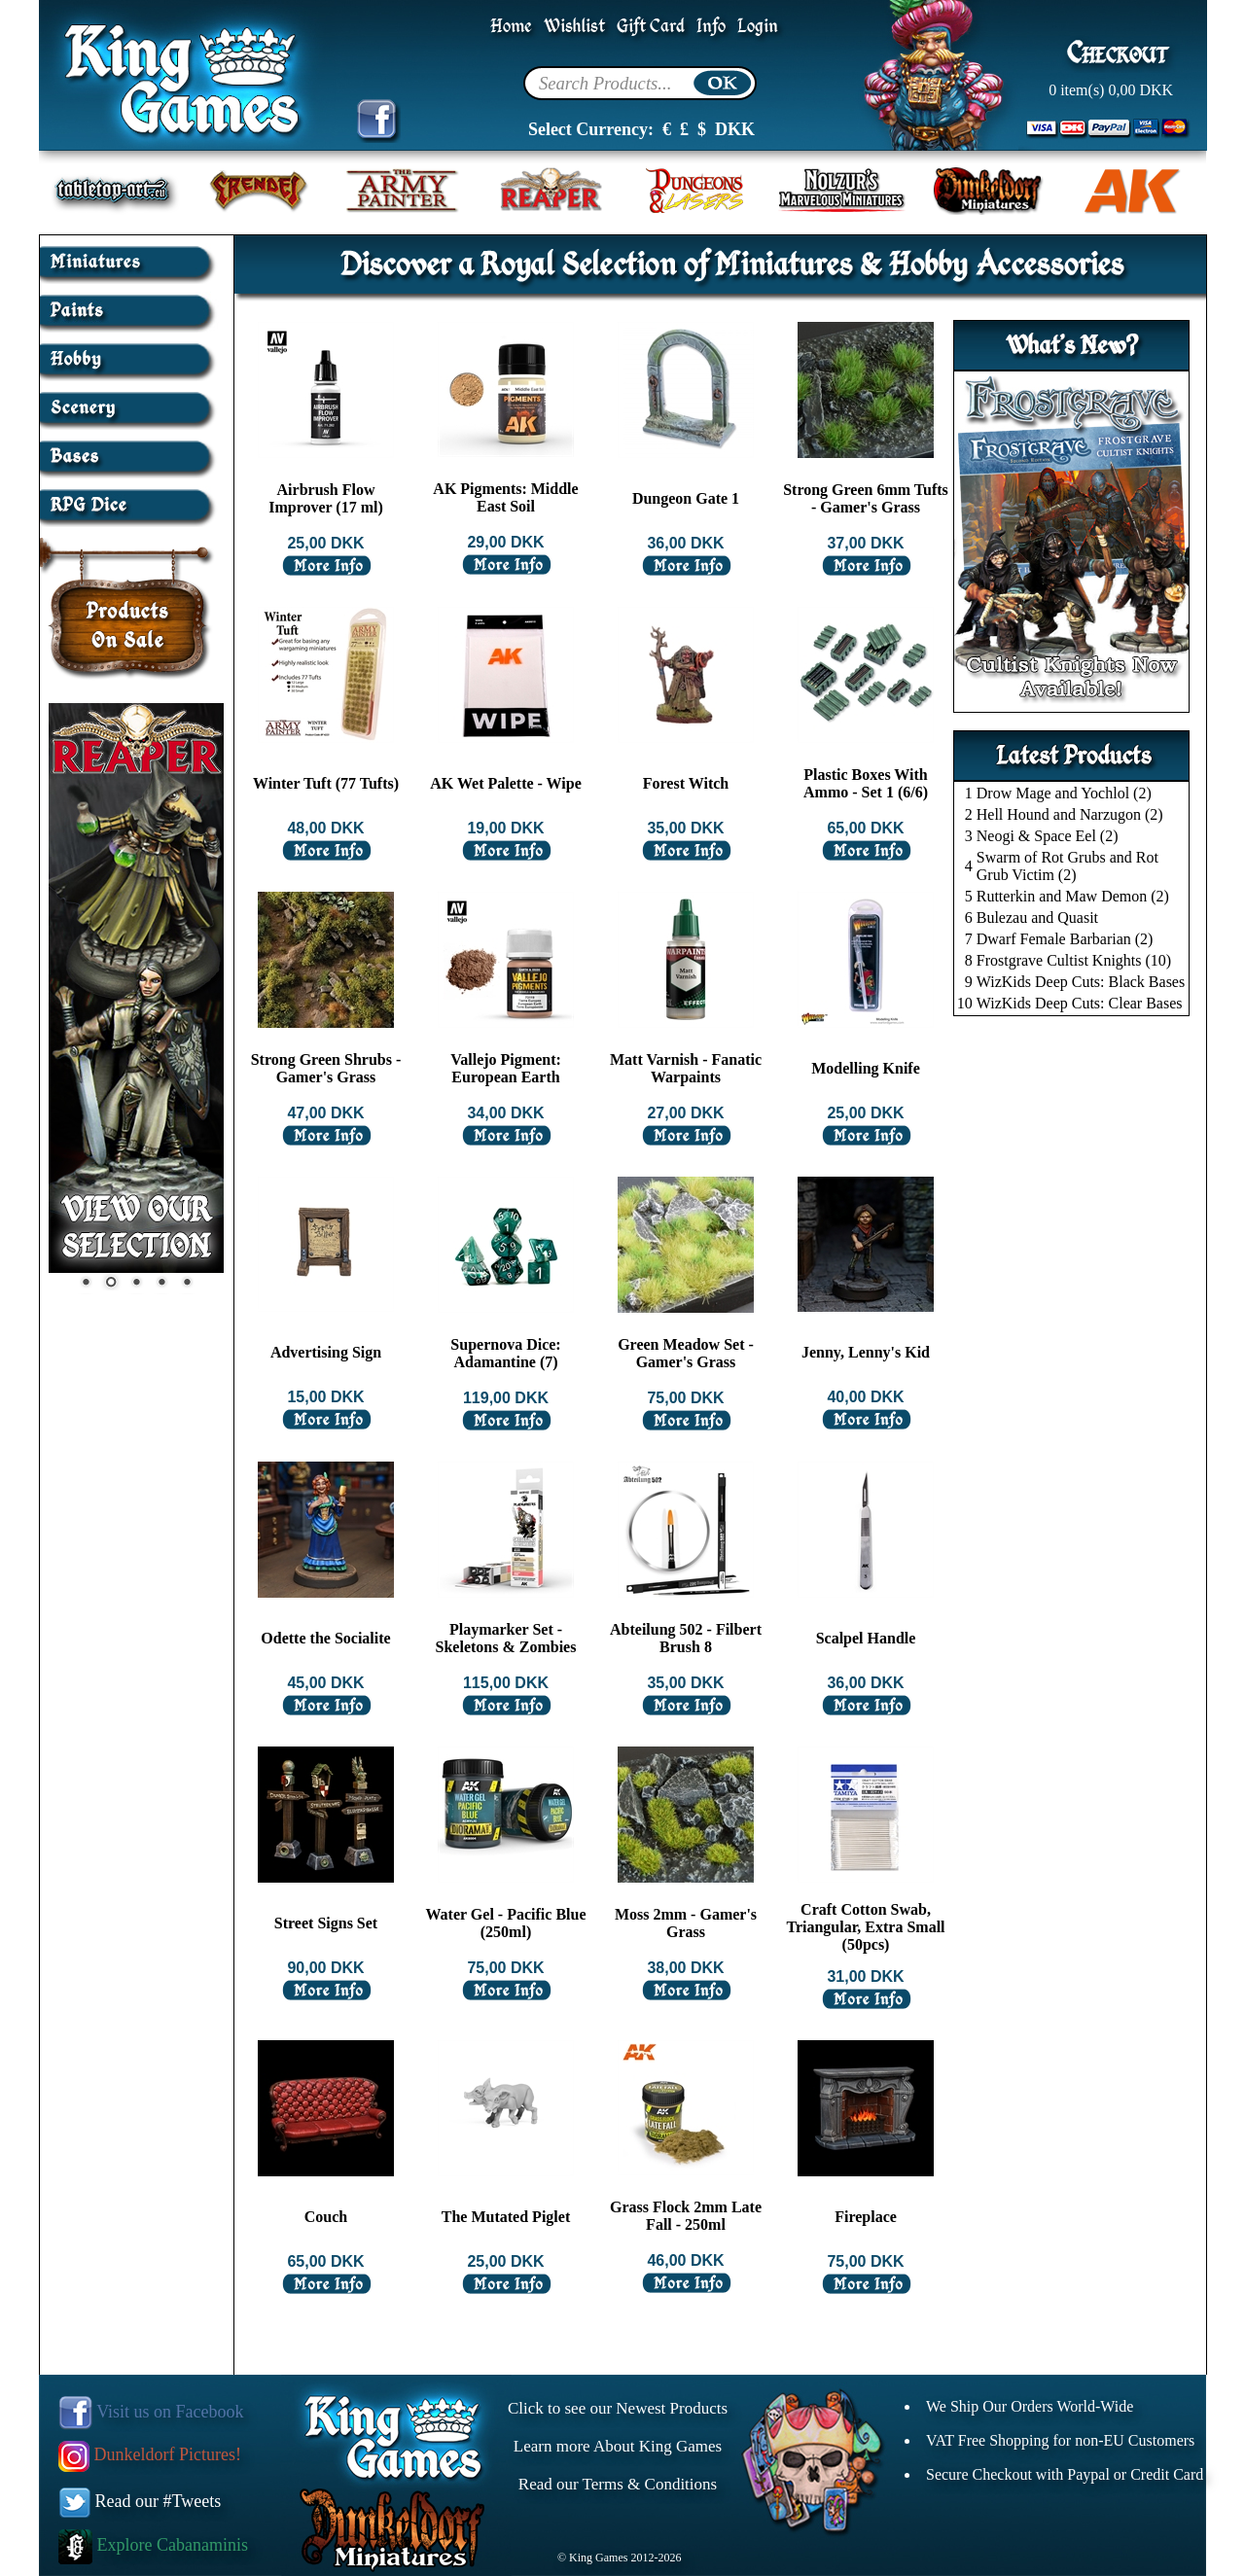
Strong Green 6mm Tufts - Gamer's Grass (865, 498)
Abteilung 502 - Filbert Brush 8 (686, 1638)
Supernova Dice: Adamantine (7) (505, 1353)
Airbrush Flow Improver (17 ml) (325, 498)
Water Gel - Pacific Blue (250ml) (506, 1923)
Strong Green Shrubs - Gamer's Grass (326, 1068)
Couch (325, 2216)
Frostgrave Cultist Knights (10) (1074, 960)
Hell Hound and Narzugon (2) (1070, 814)
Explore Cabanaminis (153, 2545)
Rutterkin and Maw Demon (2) (1073, 896)
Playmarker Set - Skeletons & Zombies (506, 1638)
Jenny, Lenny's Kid (865, 1352)
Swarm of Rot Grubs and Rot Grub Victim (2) (1067, 866)
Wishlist (574, 27)
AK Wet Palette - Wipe (506, 783)
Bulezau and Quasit (1037, 917)
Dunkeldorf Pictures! (149, 2454)
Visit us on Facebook (151, 2411)
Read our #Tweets (140, 2501)
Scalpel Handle (866, 1638)
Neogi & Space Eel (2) (1048, 836)
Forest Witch (686, 783)
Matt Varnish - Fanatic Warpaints (686, 1068)
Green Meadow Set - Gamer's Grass (686, 1353)
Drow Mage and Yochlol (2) (1064, 793)
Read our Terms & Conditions (617, 2484)
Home (511, 27)
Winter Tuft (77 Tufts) (326, 783)
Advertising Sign (325, 1352)
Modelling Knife (865, 1068)
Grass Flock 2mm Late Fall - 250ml (686, 2216)
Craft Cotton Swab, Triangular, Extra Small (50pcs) (865, 1927)
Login (757, 27)
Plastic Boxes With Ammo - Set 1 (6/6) (865, 783)
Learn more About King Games (618, 2446)
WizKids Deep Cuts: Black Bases (1081, 981)
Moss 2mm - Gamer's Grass (686, 1923)
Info (711, 27)
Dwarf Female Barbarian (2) (1065, 939)
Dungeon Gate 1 (685, 498)
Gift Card (651, 27)
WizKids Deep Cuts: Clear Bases (1080, 1003)
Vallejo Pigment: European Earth (505, 1068)
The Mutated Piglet (506, 2216)
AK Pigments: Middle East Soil (505, 497)
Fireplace (866, 2216)
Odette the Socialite (325, 1638)
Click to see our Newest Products (618, 2408)
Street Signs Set (325, 1923)
